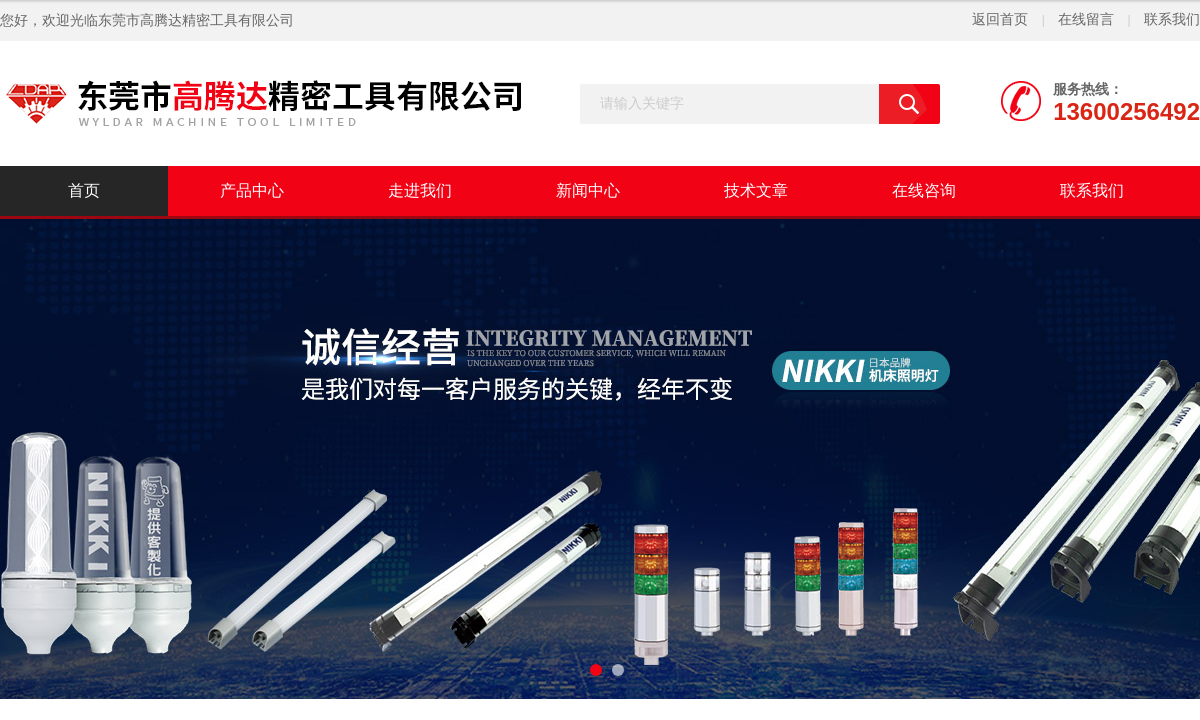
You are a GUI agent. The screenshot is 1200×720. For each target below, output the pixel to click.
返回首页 (1000, 19)
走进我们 (420, 190)
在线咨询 (924, 190)
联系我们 (1172, 19)
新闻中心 (588, 190)
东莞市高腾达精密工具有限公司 (196, 20)
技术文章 (756, 190)
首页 (84, 190)
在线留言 (1086, 19)
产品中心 (252, 190)
